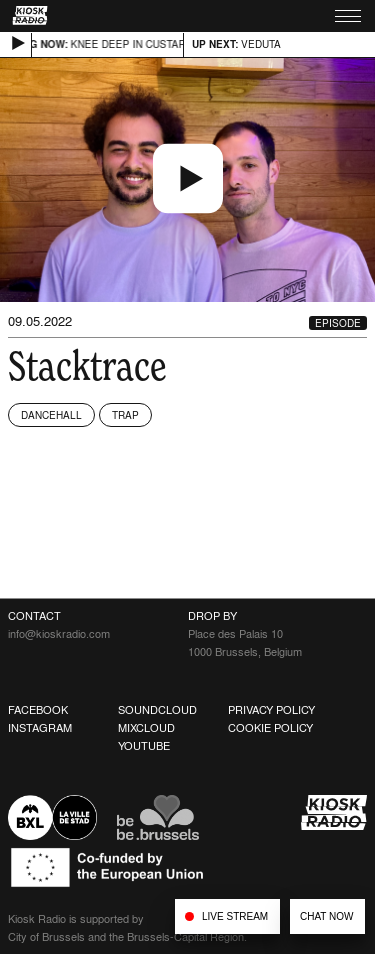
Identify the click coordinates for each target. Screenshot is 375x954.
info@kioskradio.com (59, 634)
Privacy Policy (271, 710)
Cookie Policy (270, 728)
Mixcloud (146, 728)
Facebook (38, 710)
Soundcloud (157, 710)
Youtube (144, 746)
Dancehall (51, 415)
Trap (125, 415)
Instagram (40, 728)
